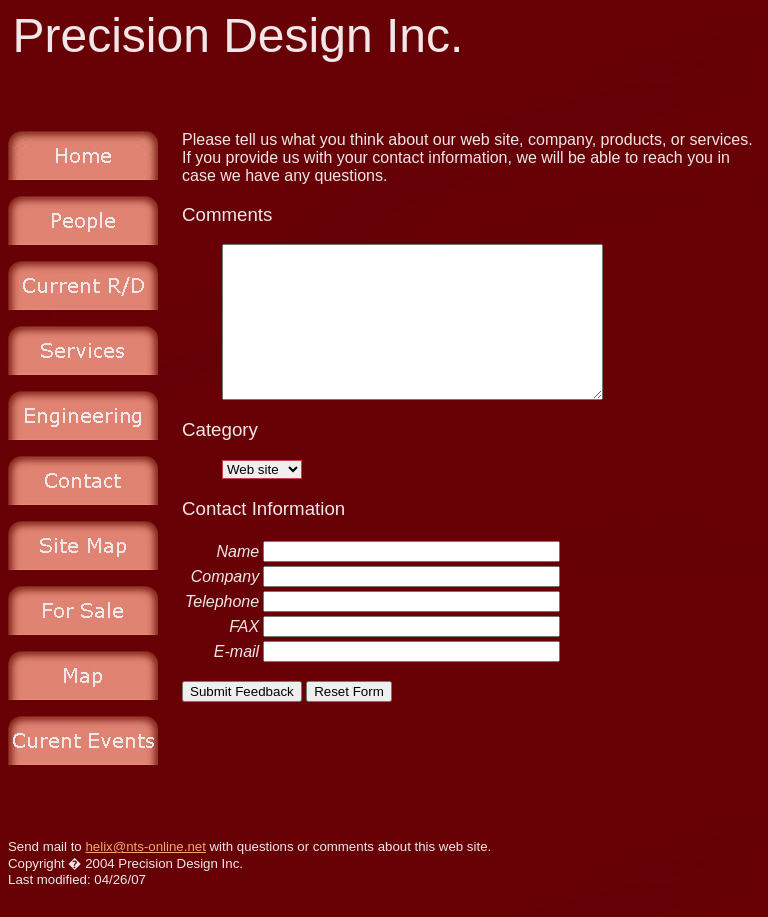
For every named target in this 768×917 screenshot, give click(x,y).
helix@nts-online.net (145, 846)
